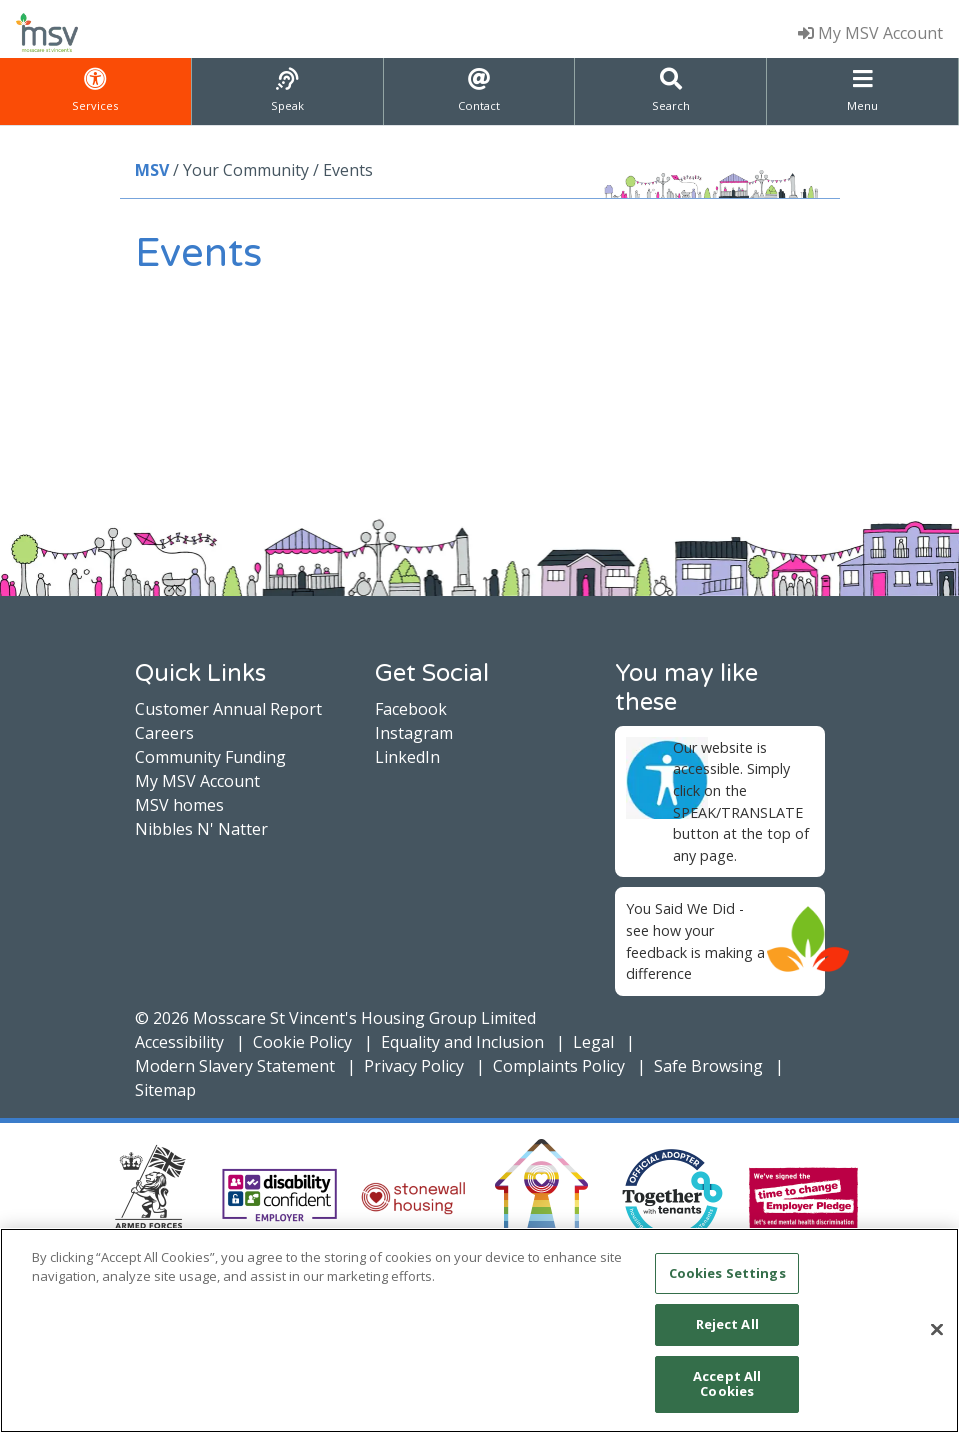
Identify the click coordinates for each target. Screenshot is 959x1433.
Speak (287, 90)
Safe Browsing (708, 1066)
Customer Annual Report (228, 709)
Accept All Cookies (727, 1384)
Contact (479, 90)
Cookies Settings (727, 1273)
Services (95, 90)
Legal (593, 1042)
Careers (164, 733)
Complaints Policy (559, 1066)
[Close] (937, 1330)
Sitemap (165, 1090)
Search (671, 90)
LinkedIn (407, 757)
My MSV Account (870, 33)
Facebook (411, 709)
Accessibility (179, 1042)
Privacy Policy (414, 1066)
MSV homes (179, 805)
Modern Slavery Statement (235, 1066)
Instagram (414, 733)
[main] (479, 1330)
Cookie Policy (302, 1042)
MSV (152, 170)
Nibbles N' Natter (201, 829)
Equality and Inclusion (462, 1042)
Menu (862, 90)
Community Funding (210, 757)
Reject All (727, 1324)
